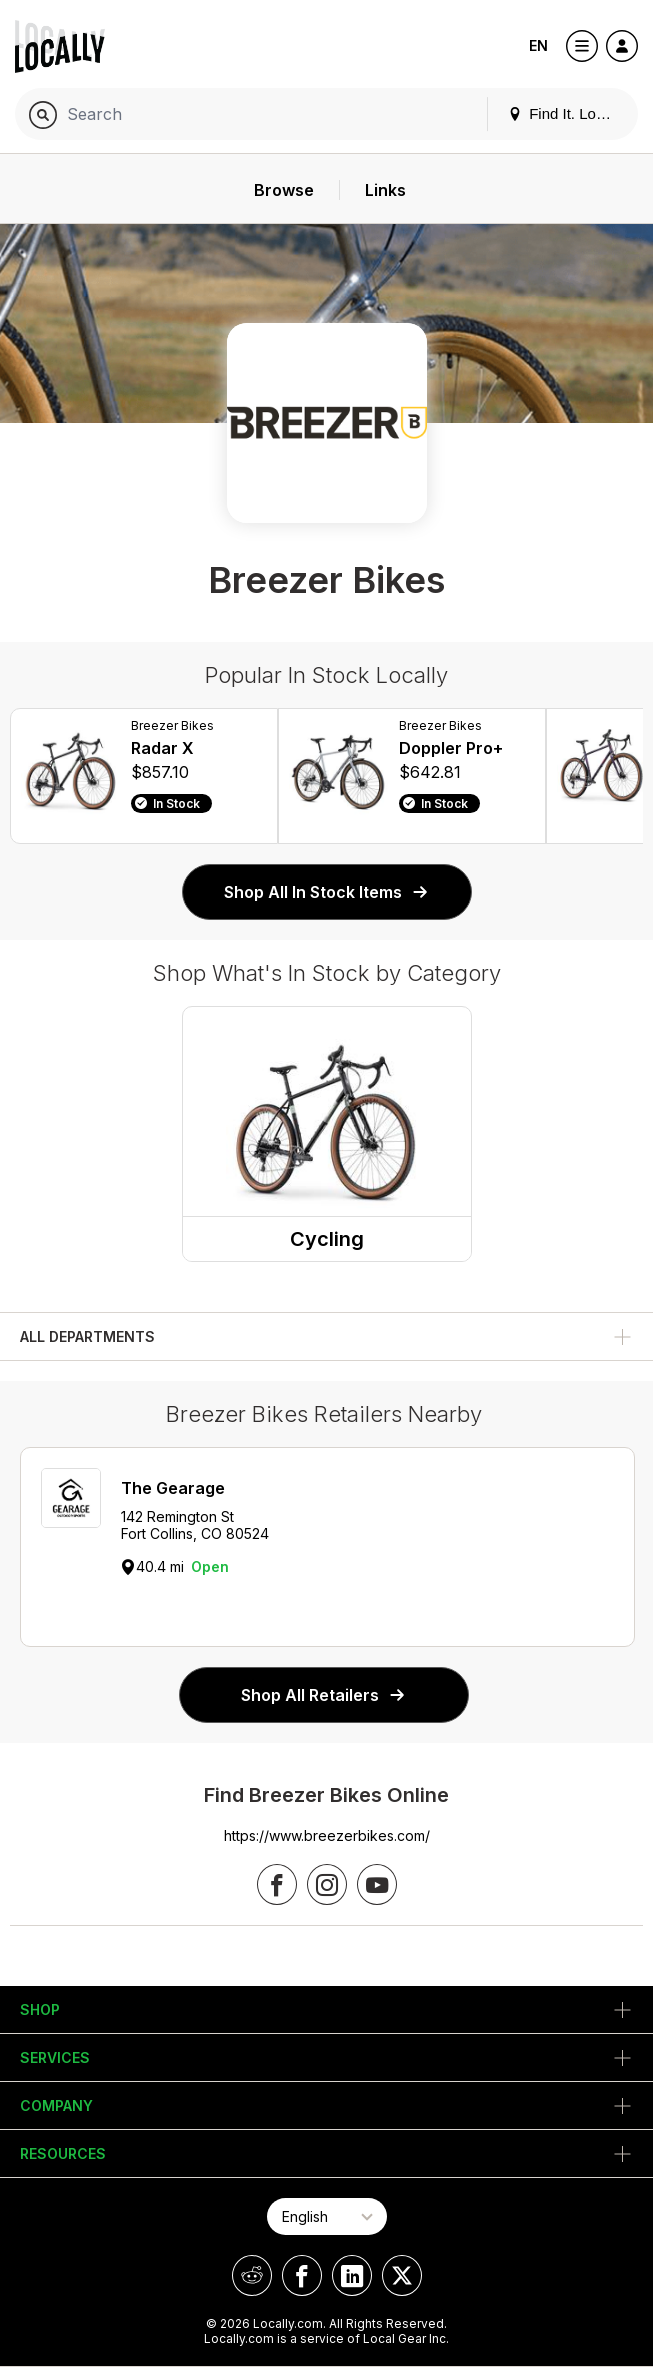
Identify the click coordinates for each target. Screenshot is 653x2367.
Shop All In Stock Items (327, 892)
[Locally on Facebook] (302, 2275)
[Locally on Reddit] (252, 2275)
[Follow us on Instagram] (327, 1884)
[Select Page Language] (327, 2216)
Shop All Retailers (324, 1695)
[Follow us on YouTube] (377, 1884)
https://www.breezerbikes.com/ (327, 1835)
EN (538, 45)
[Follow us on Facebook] (277, 1884)
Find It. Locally (567, 113)
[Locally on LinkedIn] (352, 2275)
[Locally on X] (402, 2275)
